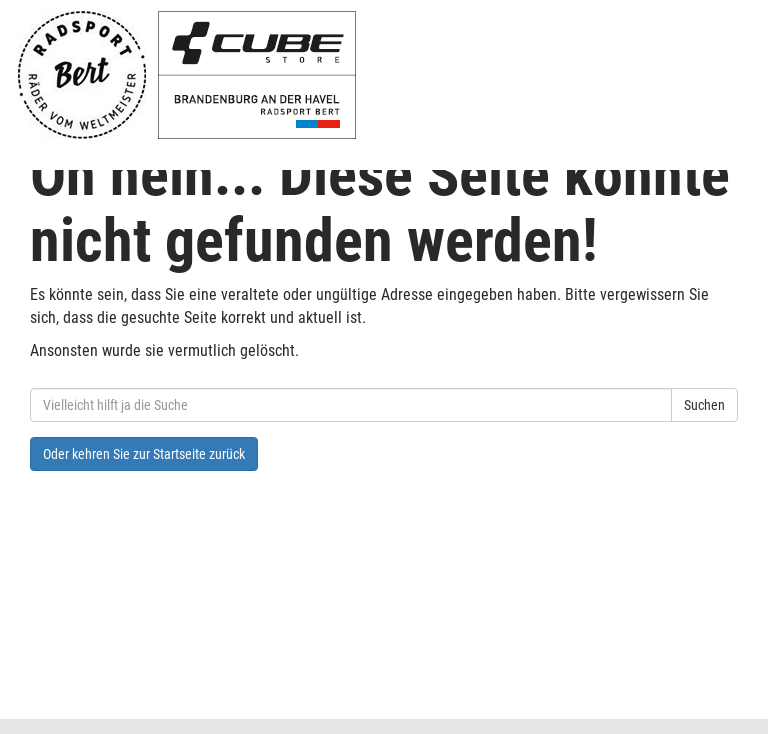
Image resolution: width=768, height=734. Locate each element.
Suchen (704, 405)
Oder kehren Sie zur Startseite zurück (144, 454)
